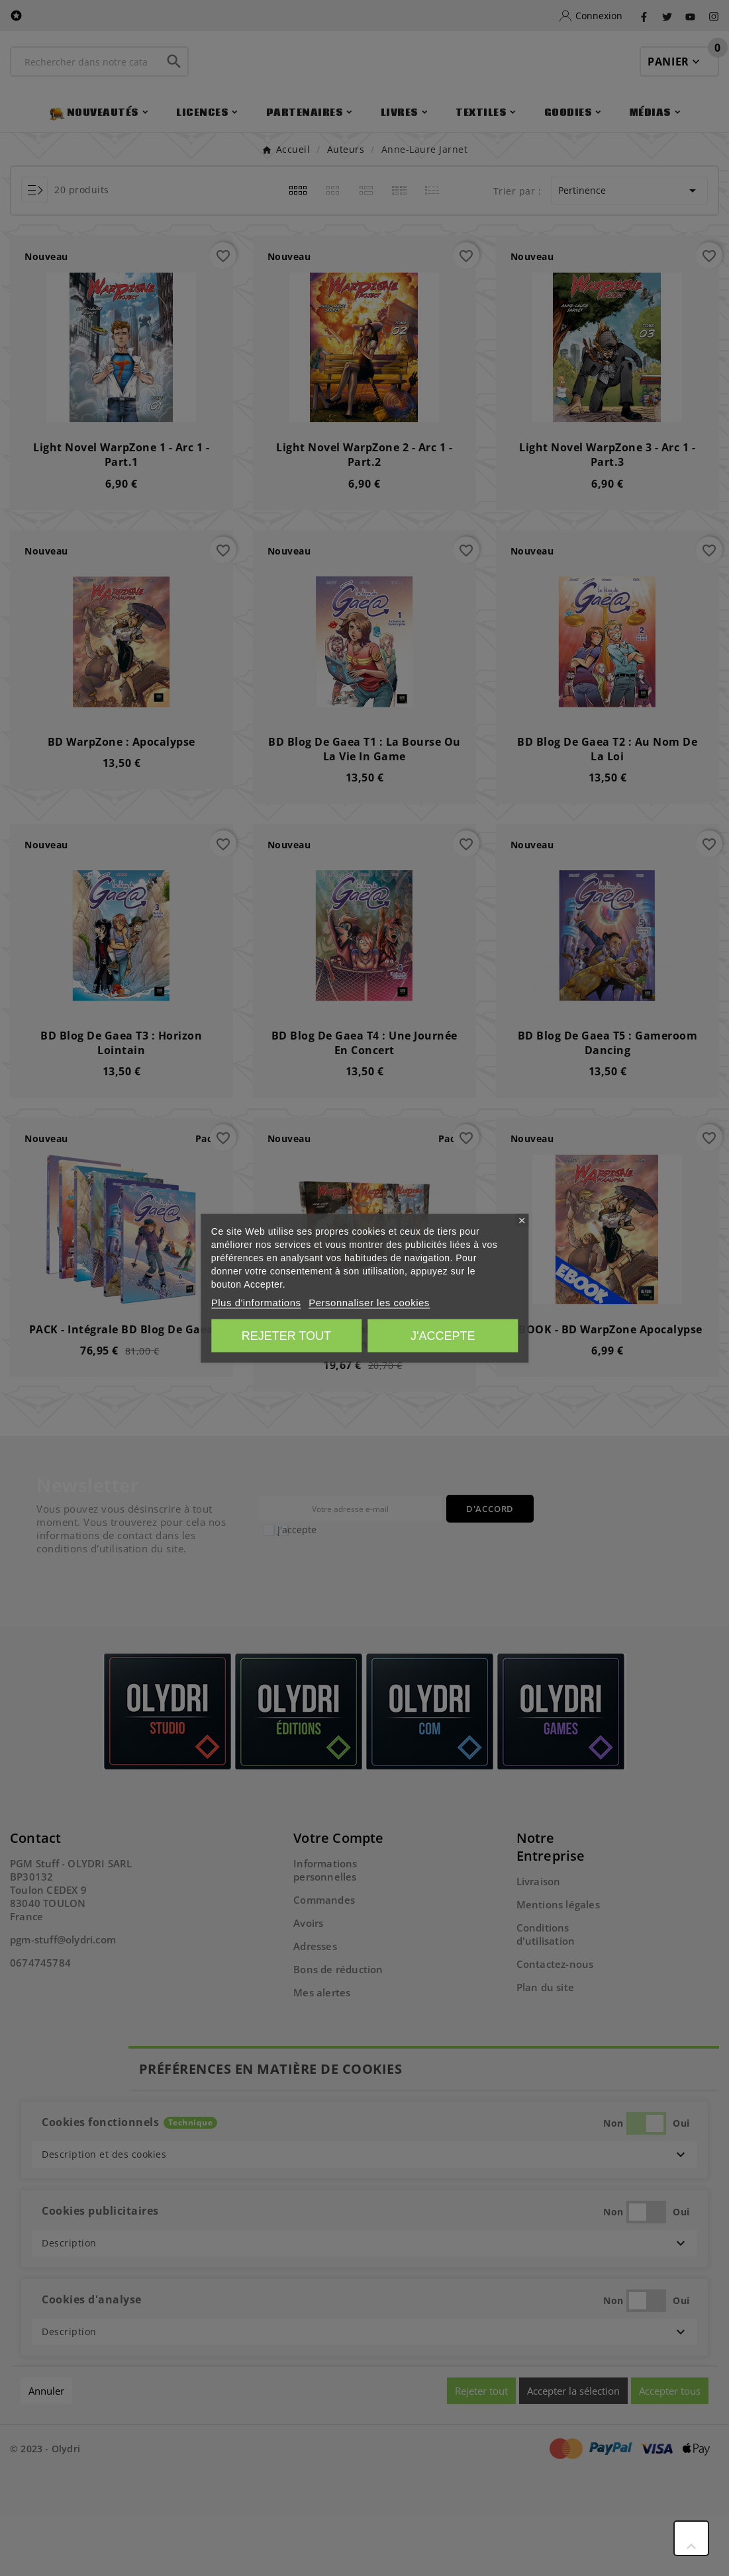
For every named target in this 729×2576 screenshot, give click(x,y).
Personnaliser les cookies (369, 1302)
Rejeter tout (286, 1335)
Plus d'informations (256, 1302)
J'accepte (443, 1335)
